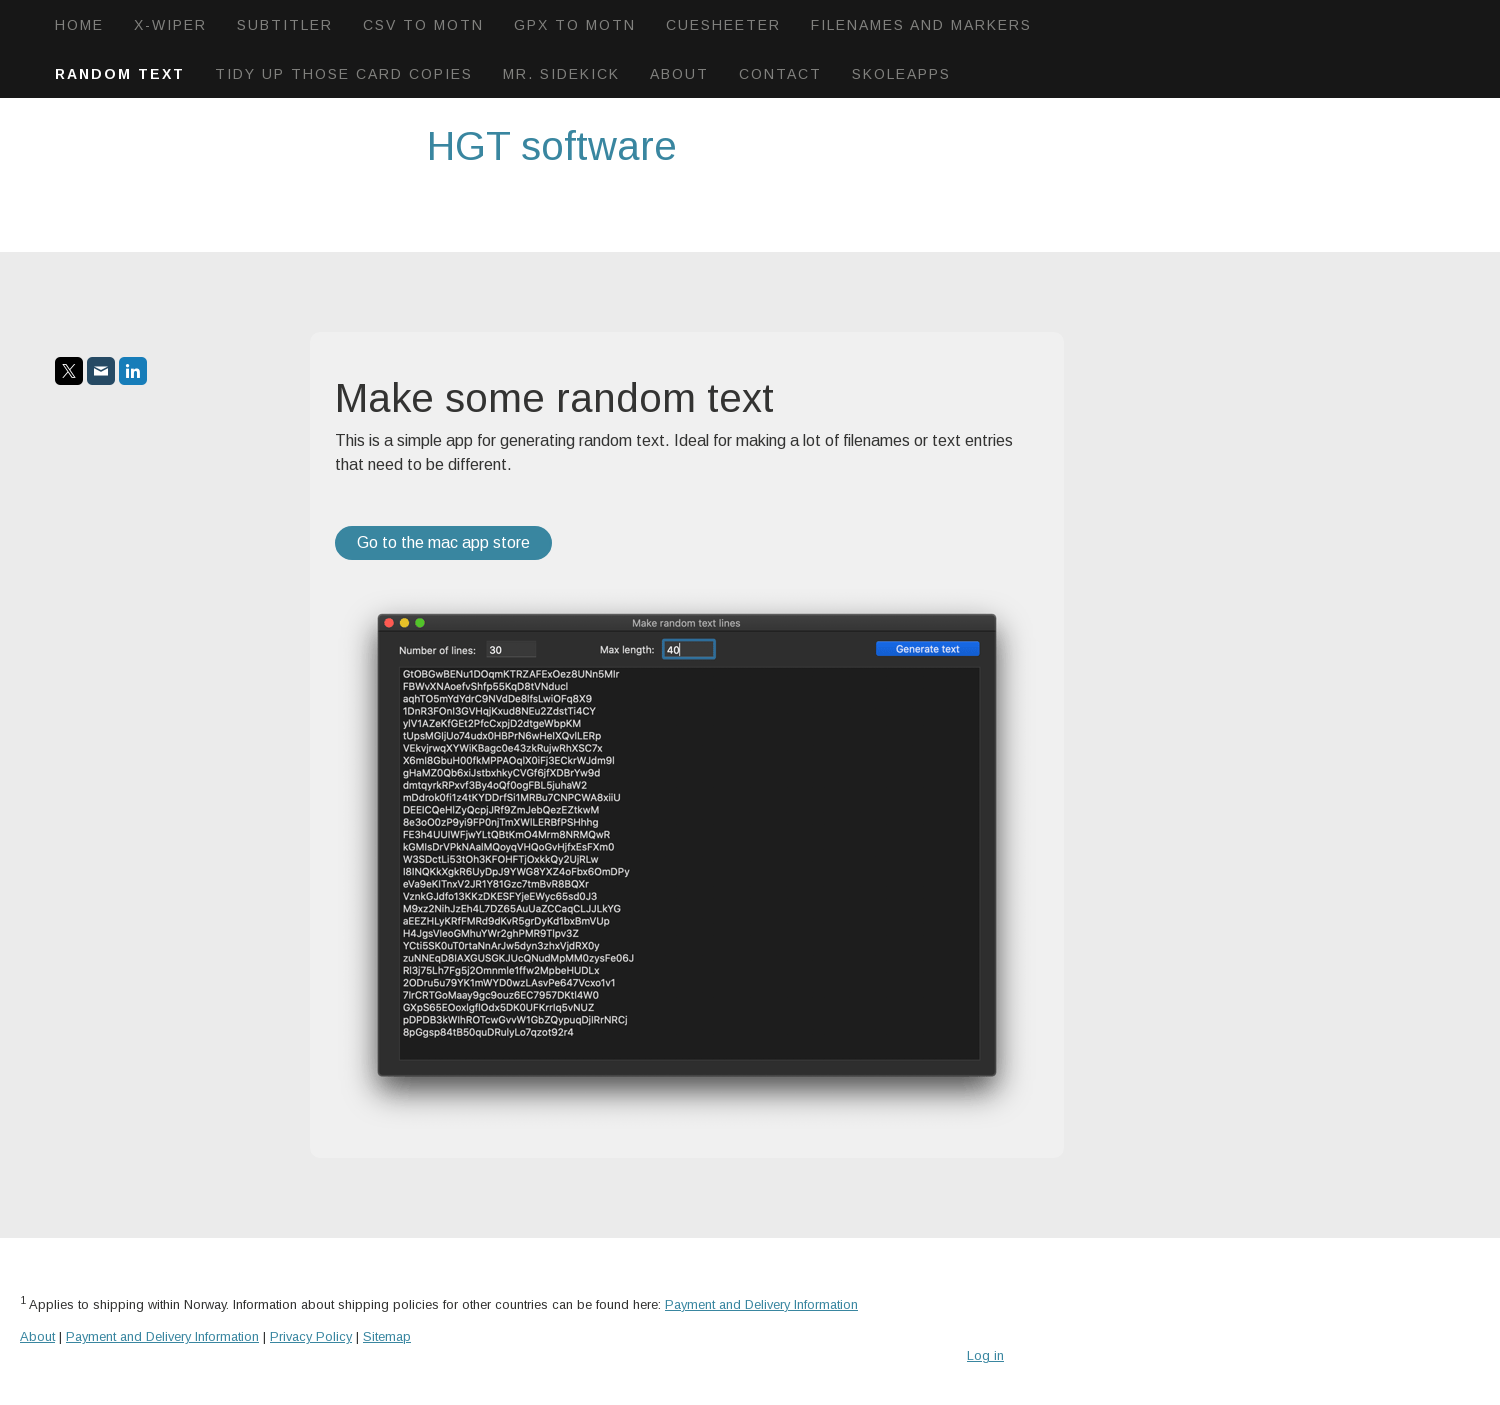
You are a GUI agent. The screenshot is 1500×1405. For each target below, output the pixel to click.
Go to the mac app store (443, 542)
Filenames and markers (921, 25)
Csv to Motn (423, 25)
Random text (120, 74)
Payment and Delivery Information (761, 1304)
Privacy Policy (311, 1336)
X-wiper (170, 25)
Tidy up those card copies (344, 74)
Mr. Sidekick (561, 74)
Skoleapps (901, 74)
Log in (985, 1355)
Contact (780, 74)
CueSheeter (723, 25)
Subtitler (285, 25)
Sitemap (387, 1336)
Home (79, 25)
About (679, 74)
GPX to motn (575, 25)
